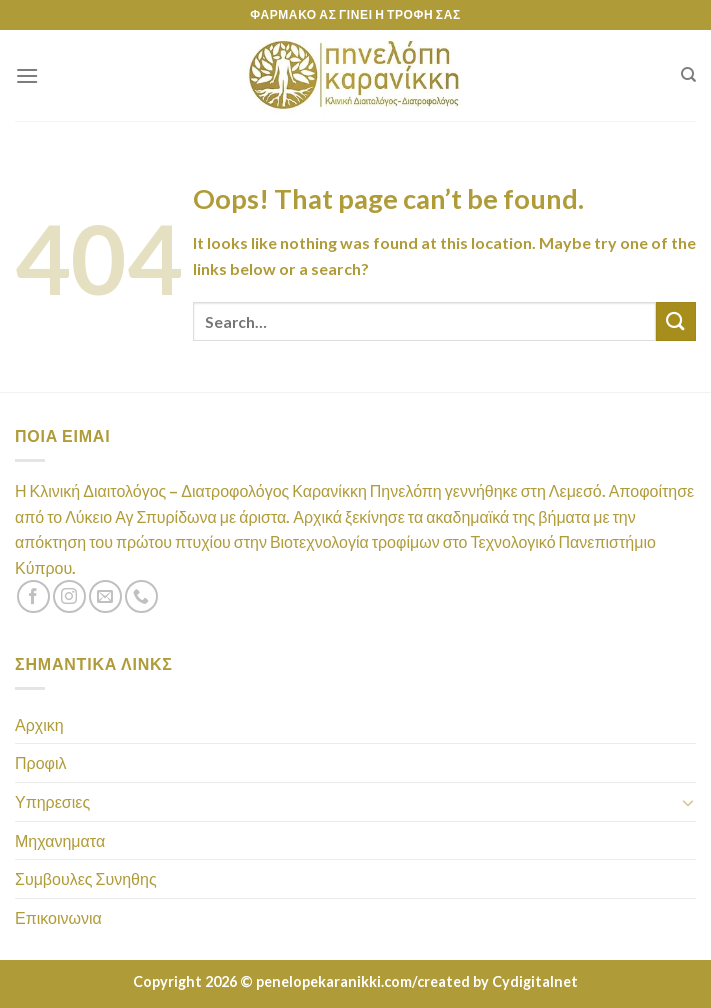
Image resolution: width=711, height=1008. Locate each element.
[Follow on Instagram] (69, 596)
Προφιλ (40, 762)
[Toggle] (688, 802)
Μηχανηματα (60, 840)
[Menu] (27, 75)
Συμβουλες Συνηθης (86, 878)
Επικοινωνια (58, 917)
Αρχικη (39, 724)
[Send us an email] (105, 596)
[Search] (688, 75)
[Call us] (141, 596)
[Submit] (676, 321)
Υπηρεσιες (52, 801)
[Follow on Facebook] (33, 596)
